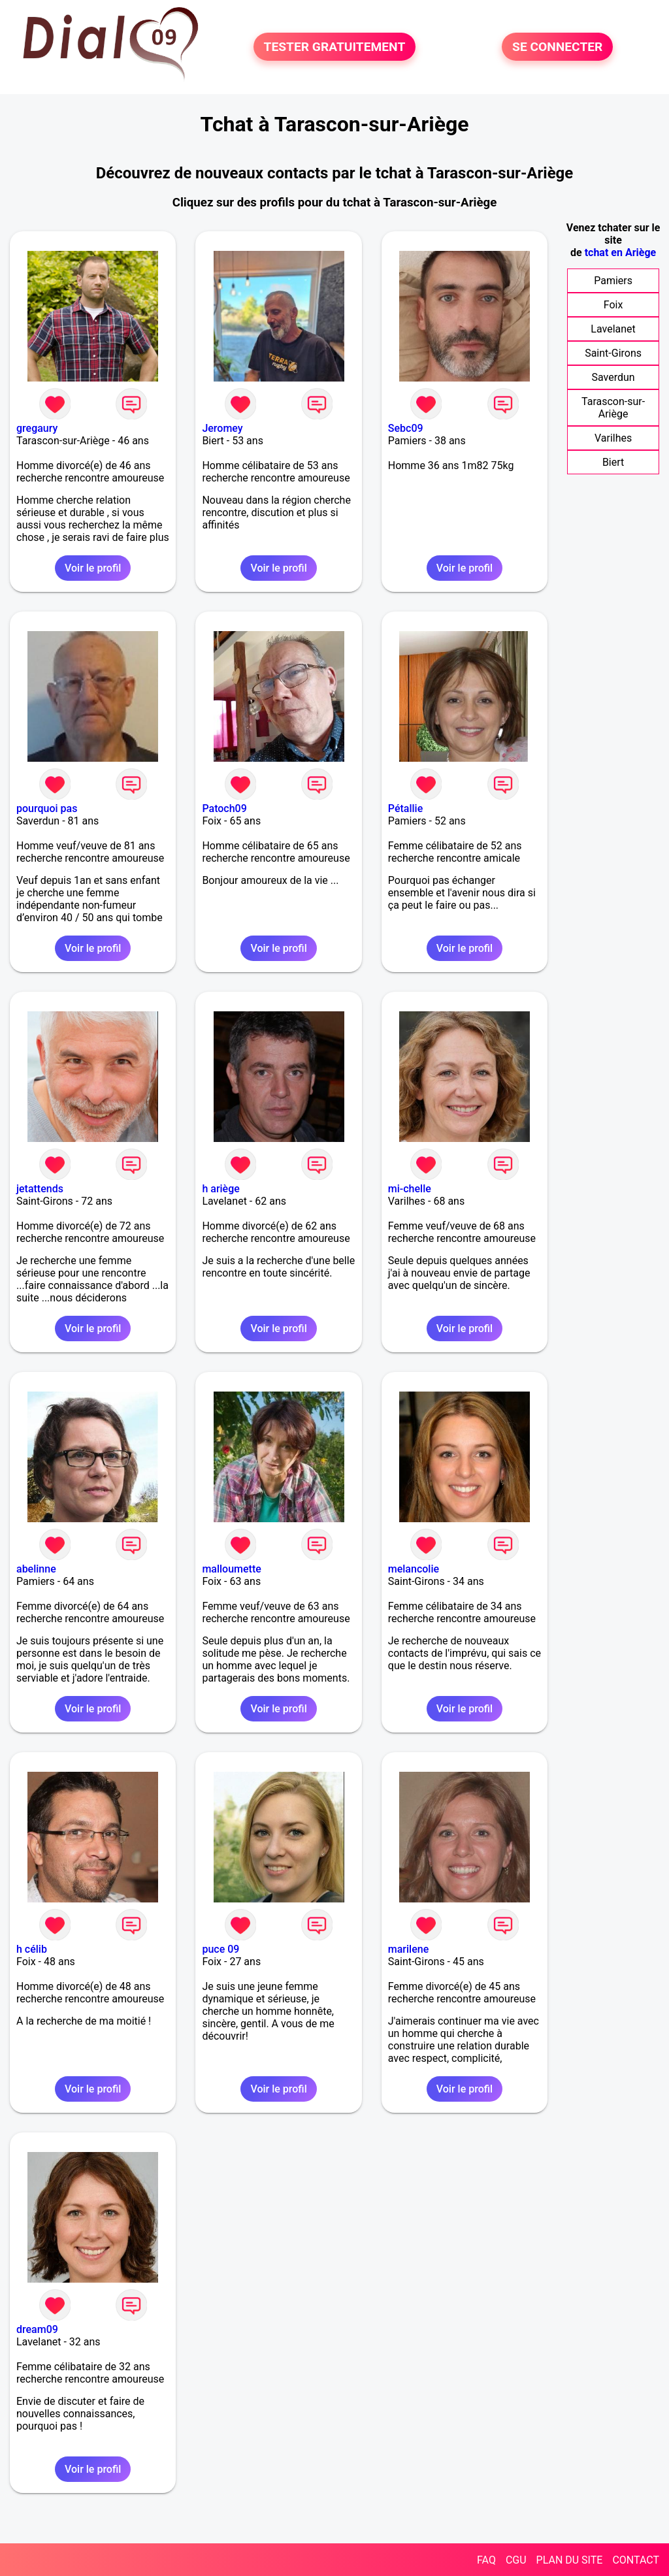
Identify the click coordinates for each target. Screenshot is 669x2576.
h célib (31, 1949)
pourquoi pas (46, 808)
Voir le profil (93, 568)
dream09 (37, 2329)
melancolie (413, 1569)
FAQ (486, 2560)
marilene (408, 1949)
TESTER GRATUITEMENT (335, 46)
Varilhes (613, 438)
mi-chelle (409, 1188)
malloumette (231, 1569)
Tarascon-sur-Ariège (613, 407)
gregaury (36, 428)
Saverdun (613, 377)
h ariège (220, 1188)
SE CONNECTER (557, 46)
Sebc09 (405, 428)
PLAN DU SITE (569, 2560)
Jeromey (222, 428)
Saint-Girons (613, 353)
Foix (613, 305)
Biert (613, 462)
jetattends (39, 1188)
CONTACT (635, 2560)
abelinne (36, 1569)
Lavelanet (613, 329)
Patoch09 (224, 808)
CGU (516, 2560)
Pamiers (613, 280)
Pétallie (405, 808)
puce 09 (220, 1949)
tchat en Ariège (621, 252)
